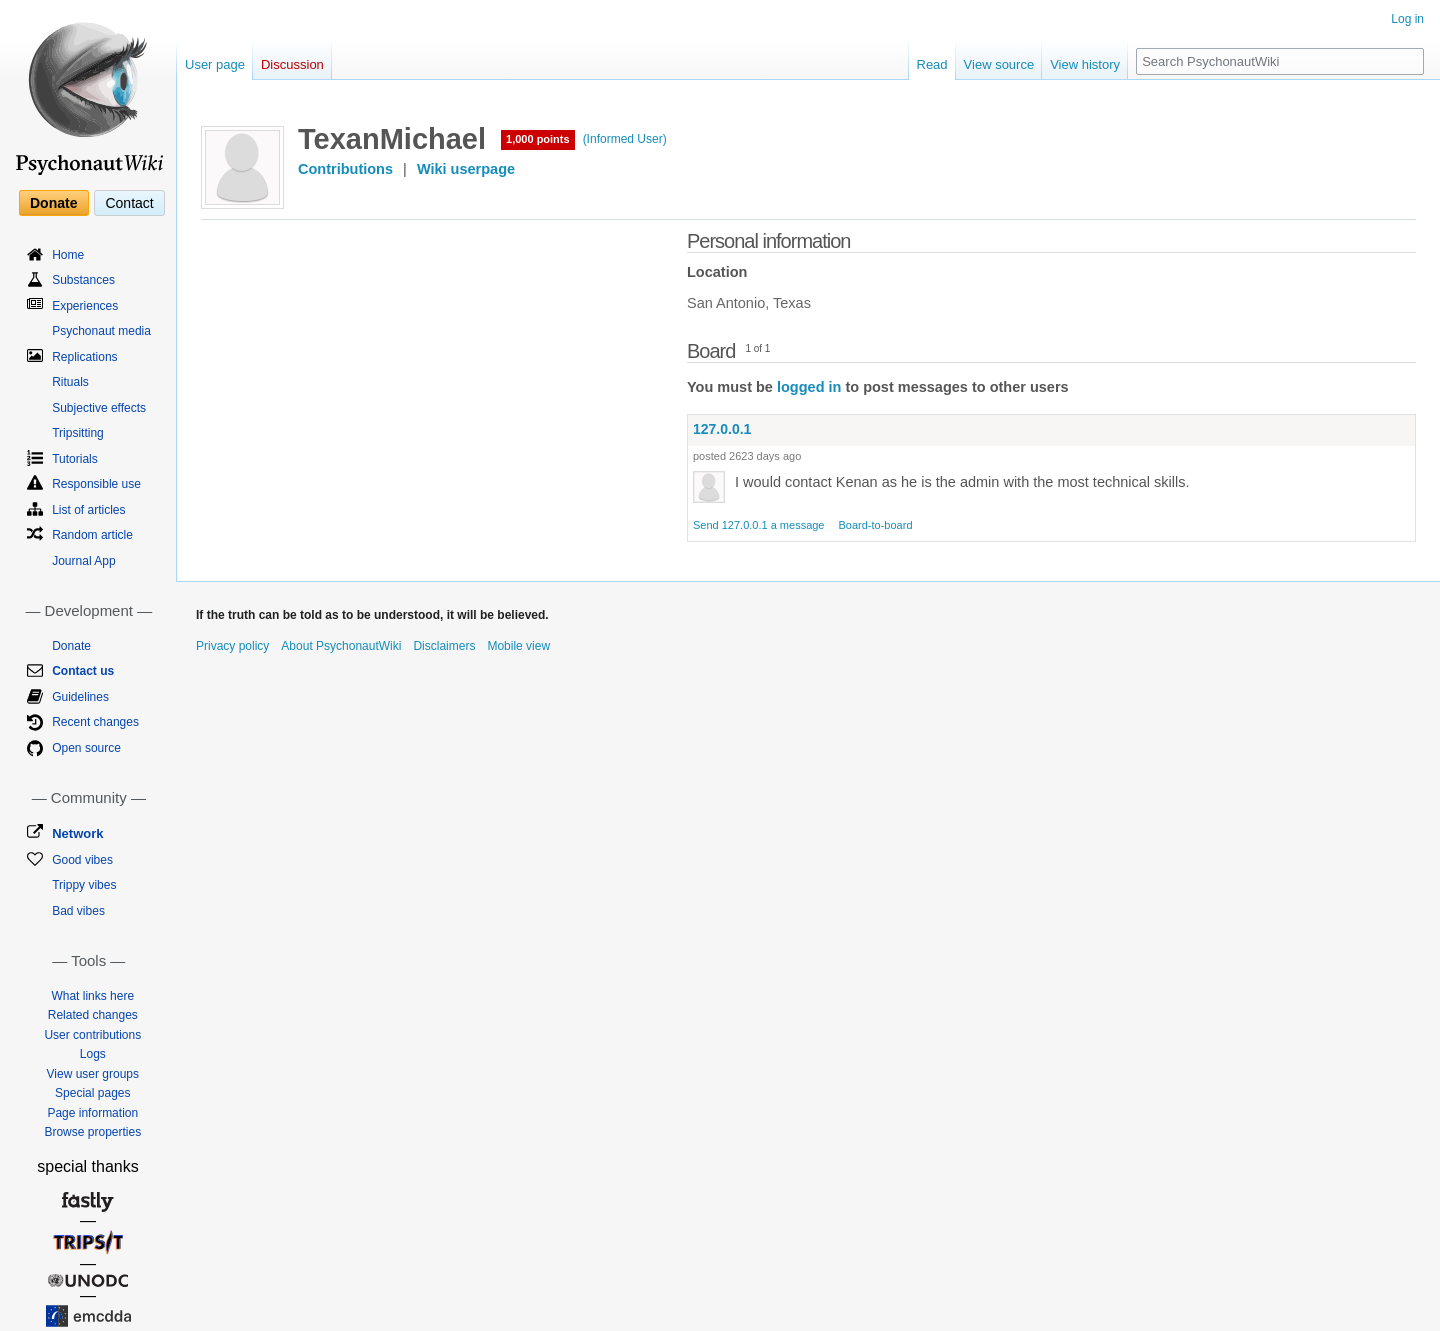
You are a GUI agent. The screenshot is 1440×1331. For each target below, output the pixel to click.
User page (215, 64)
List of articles (88, 510)
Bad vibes (78, 911)
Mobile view (518, 646)
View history (1085, 64)
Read (932, 64)
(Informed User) (625, 139)
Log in (1407, 19)
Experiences (85, 306)
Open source (86, 748)
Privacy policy (232, 646)
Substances (83, 280)
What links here (92, 996)
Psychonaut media (101, 331)
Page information (92, 1113)
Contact (129, 203)
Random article (92, 535)
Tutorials (75, 459)
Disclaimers (444, 646)
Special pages (92, 1093)
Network (77, 833)
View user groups (93, 1074)
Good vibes (82, 860)
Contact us (83, 671)
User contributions (92, 1035)
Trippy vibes (84, 885)
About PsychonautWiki (341, 646)
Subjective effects (99, 408)
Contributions (345, 169)
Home (68, 255)
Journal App (83, 561)
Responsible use (96, 484)
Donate (53, 203)
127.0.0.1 (722, 429)
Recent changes (95, 722)
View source (999, 64)
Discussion (292, 64)
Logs (93, 1054)
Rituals (70, 382)
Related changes (93, 1015)
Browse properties (92, 1132)
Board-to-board (876, 525)
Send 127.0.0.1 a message (758, 525)
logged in (809, 387)
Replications (84, 357)
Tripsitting (78, 433)
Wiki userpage (466, 169)
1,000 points (538, 139)
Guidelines (80, 697)
